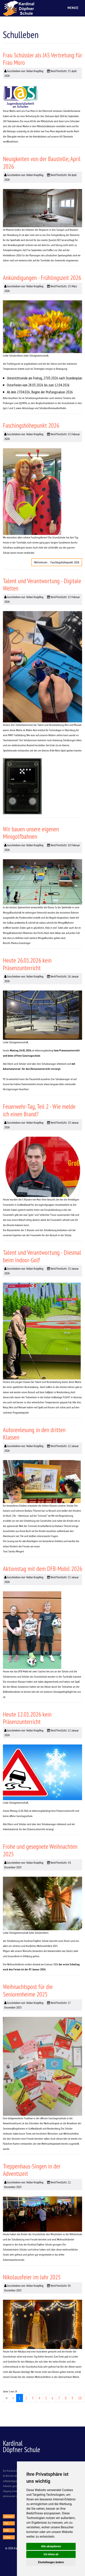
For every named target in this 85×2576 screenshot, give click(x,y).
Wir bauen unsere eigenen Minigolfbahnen (31, 832)
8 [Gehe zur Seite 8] (66, 2398)
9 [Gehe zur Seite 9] (72, 2398)
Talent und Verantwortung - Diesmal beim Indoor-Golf (42, 1256)
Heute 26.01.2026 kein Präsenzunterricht (27, 964)
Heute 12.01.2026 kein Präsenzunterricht (27, 1718)
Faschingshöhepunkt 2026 (31, 425)
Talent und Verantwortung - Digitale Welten (42, 584)
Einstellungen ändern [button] (51, 2562)
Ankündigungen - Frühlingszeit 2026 (42, 278)
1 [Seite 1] (19, 2398)
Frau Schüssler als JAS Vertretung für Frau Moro (42, 58)
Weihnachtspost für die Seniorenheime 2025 (28, 1990)
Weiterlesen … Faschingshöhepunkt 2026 (56, 562)
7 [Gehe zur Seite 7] (59, 2398)
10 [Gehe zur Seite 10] (80, 2398)
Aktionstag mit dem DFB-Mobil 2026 (42, 1569)
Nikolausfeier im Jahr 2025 (32, 2277)
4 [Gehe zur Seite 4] (39, 2398)
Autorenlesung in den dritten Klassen (34, 1433)
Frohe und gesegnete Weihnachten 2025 (40, 1850)
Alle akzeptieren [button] (51, 2546)
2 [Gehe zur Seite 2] (26, 2398)
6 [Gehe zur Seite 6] (52, 2398)
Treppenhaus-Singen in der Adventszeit (31, 2170)
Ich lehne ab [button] (51, 2554)
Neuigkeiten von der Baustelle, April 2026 (42, 162)
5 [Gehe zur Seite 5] (46, 2398)
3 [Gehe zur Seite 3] (33, 2398)
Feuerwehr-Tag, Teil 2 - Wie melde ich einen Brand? (39, 1110)
